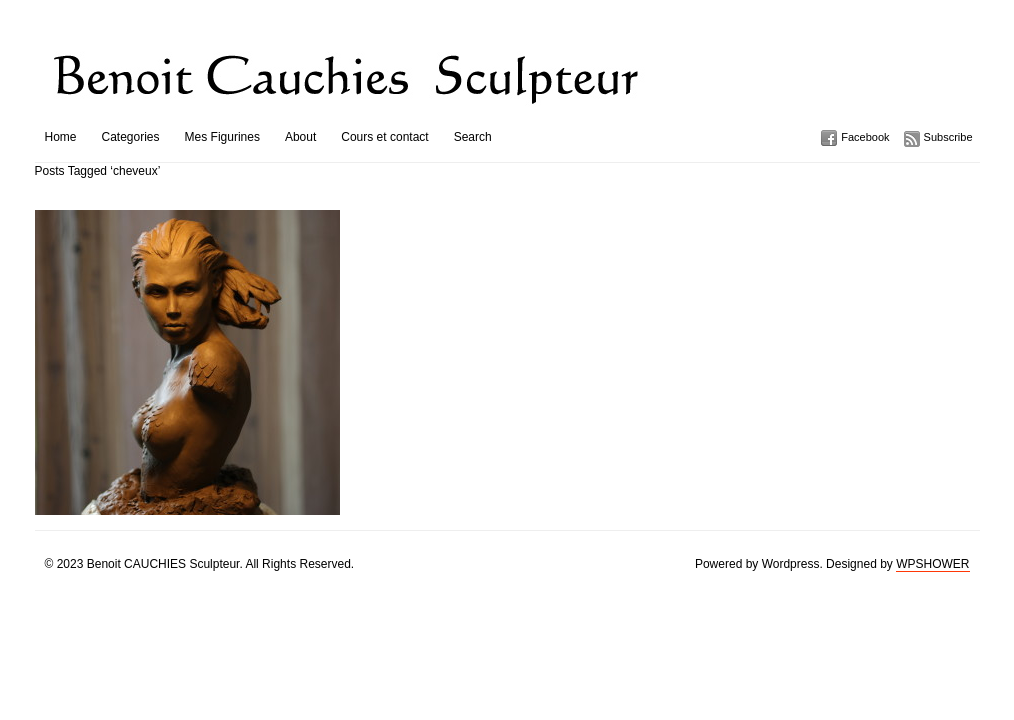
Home (61, 137)
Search (473, 137)
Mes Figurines (222, 137)
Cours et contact (384, 137)
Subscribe (948, 137)
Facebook (865, 137)
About (300, 137)
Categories (131, 137)
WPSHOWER (932, 564)
